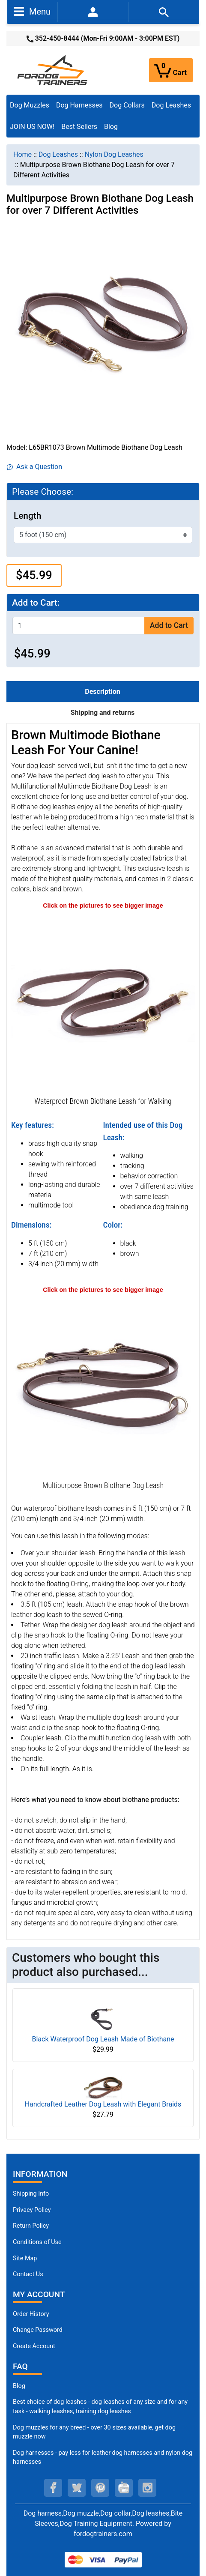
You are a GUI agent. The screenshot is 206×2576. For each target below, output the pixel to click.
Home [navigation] (22, 154)
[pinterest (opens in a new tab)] (100, 2487)
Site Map (25, 2258)
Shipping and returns (103, 712)
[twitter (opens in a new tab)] (76, 2487)
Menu (32, 11)
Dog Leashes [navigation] (58, 154)
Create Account (34, 2346)
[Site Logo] (53, 70)
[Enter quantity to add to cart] (78, 625)
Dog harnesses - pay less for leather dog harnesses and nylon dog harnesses (102, 2457)
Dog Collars (127, 105)
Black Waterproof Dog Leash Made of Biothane (103, 2039)
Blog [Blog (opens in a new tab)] (111, 127)
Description (102, 691)
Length (27, 516)
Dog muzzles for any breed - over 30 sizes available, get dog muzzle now (94, 2432)
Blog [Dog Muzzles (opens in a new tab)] (19, 2386)
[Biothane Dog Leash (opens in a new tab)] (103, 1386)
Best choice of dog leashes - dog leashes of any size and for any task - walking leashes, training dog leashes (100, 2406)
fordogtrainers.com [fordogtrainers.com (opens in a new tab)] (103, 2534)
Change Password (38, 2330)
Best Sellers (79, 127)
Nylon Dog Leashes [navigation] (114, 154)
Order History (31, 2314)
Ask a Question (34, 467)
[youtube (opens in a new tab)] (123, 2487)
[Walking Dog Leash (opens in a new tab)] (103, 1002)
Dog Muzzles (29, 105)
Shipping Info (31, 2193)
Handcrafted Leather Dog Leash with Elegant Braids (103, 2104)
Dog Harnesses (79, 105)
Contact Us (28, 2274)
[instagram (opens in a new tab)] (147, 2487)
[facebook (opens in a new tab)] (53, 2487)
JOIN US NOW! (32, 127)
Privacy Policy (32, 2210)
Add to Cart (169, 625)
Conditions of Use (37, 2242)
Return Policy (31, 2225)
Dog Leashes (171, 105)
